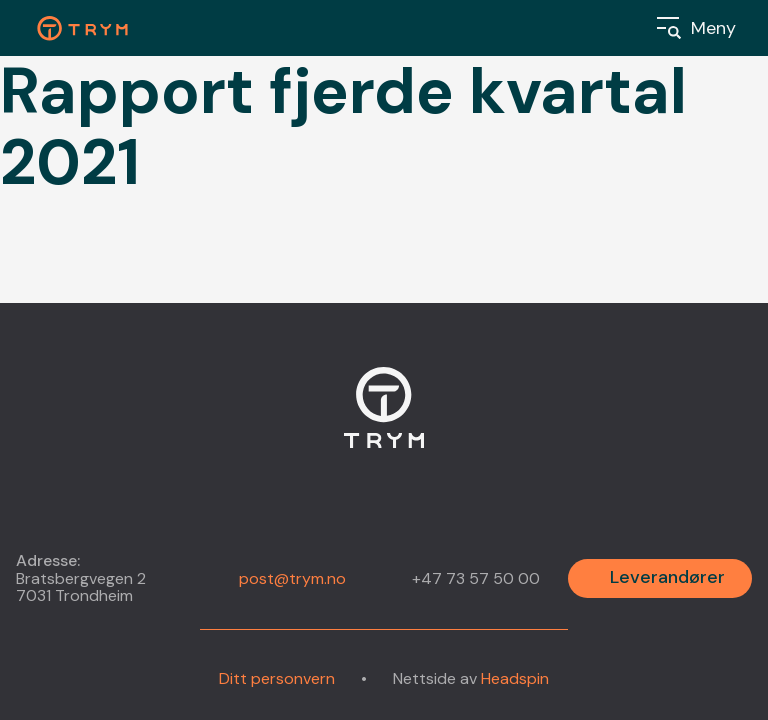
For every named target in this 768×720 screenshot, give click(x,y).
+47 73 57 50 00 (476, 579)
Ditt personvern (277, 679)
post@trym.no (292, 578)
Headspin (515, 678)
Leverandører (667, 577)
